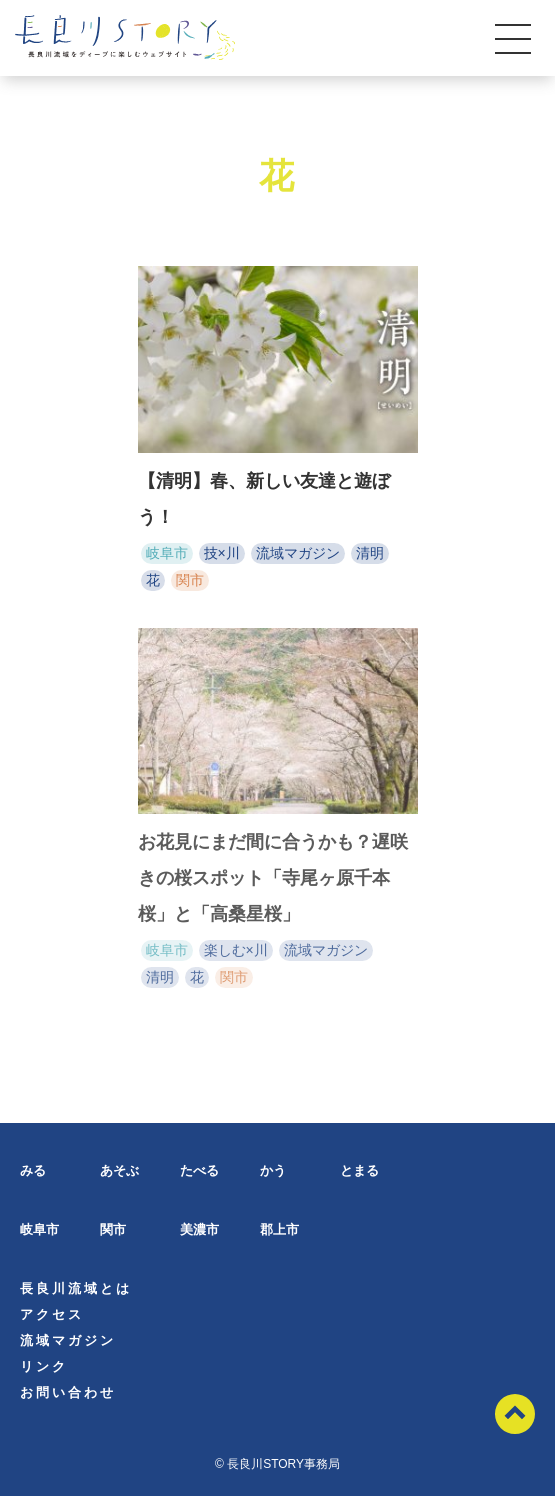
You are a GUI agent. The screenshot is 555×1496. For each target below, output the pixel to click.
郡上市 (279, 1229)
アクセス (52, 1314)
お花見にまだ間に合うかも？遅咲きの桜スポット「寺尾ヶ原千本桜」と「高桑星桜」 (273, 881)
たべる (199, 1170)
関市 (190, 580)
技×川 (222, 553)
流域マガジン (298, 553)
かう (273, 1170)
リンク (44, 1366)
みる (33, 1170)
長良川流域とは (76, 1288)
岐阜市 (167, 553)
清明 (370, 553)
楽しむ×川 (236, 953)
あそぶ (119, 1170)
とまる (359, 1170)
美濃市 (199, 1229)
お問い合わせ (68, 1392)
